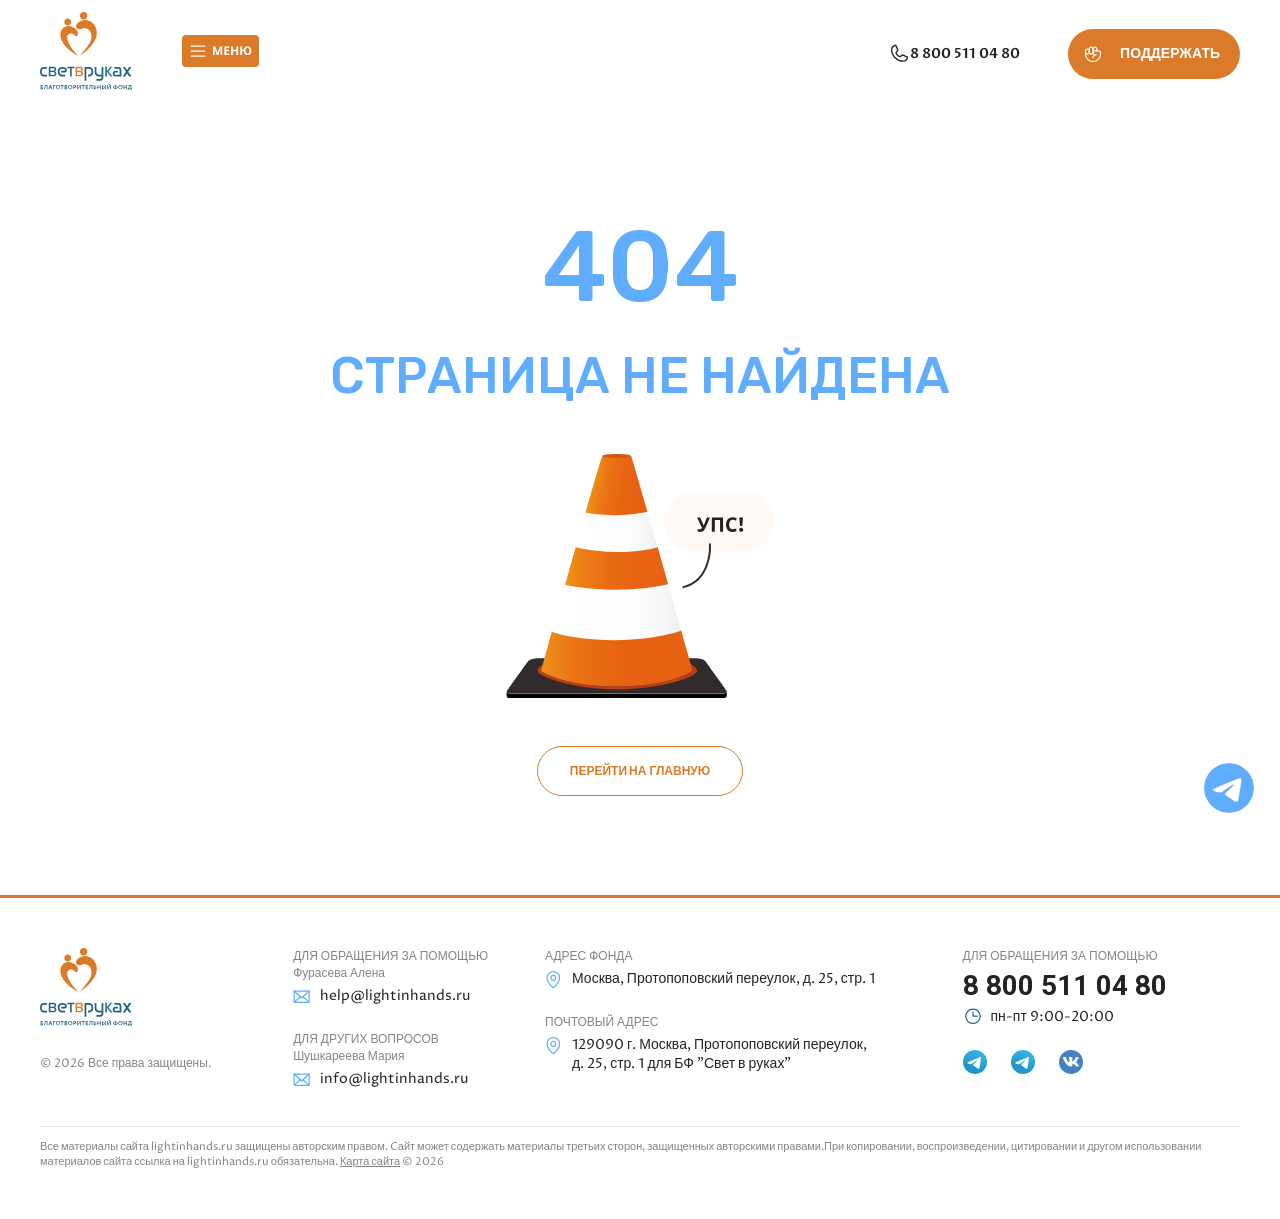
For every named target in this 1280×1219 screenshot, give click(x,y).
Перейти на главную (640, 771)
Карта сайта (370, 1161)
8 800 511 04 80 (954, 54)
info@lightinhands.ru (380, 1079)
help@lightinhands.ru (381, 996)
